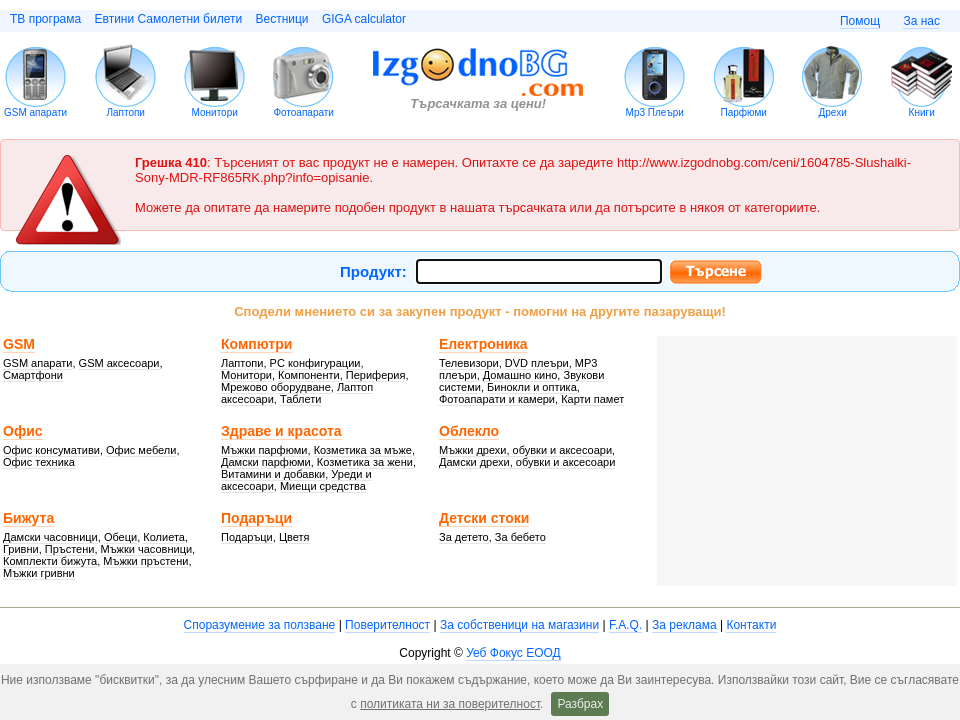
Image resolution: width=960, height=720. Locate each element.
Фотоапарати (303, 112)
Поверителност (387, 625)
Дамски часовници (50, 537)
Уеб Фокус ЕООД (513, 653)
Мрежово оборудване (276, 387)
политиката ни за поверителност (450, 704)
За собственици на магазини (519, 625)
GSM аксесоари (119, 363)
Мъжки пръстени (145, 561)
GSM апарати (35, 112)
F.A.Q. (625, 625)
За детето (464, 537)
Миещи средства (323, 486)
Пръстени (70, 549)
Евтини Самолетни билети (169, 19)
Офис (23, 431)
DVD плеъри (537, 363)
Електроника (483, 344)
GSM (19, 344)
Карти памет (592, 399)
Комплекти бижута (50, 561)
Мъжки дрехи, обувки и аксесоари (525, 450)
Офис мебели (141, 450)
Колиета (164, 537)
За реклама (684, 625)
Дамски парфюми (266, 462)
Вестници (281, 19)
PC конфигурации (315, 363)
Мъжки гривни (39, 573)
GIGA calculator (364, 19)
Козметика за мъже (363, 450)
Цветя (294, 537)
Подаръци (256, 518)
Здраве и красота (281, 431)
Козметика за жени (365, 462)
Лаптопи (125, 112)
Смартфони (33, 375)
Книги (922, 112)
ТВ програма (45, 19)
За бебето (520, 537)
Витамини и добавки (273, 474)
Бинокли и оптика (532, 387)
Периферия (376, 375)
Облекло (469, 431)
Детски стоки (484, 518)
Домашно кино (520, 375)
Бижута (28, 518)
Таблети (301, 399)
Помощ (860, 21)
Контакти (751, 625)
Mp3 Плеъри (655, 112)
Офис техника (39, 462)
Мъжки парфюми (264, 450)
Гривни (21, 549)
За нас (921, 21)
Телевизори (469, 363)
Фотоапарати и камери (497, 399)
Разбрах (580, 704)
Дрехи (833, 112)
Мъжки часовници (147, 549)
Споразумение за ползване (260, 625)
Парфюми (743, 112)
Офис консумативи (51, 450)
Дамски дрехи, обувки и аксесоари (527, 462)
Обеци (120, 537)
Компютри (256, 344)
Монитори (215, 112)
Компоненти (309, 375)
